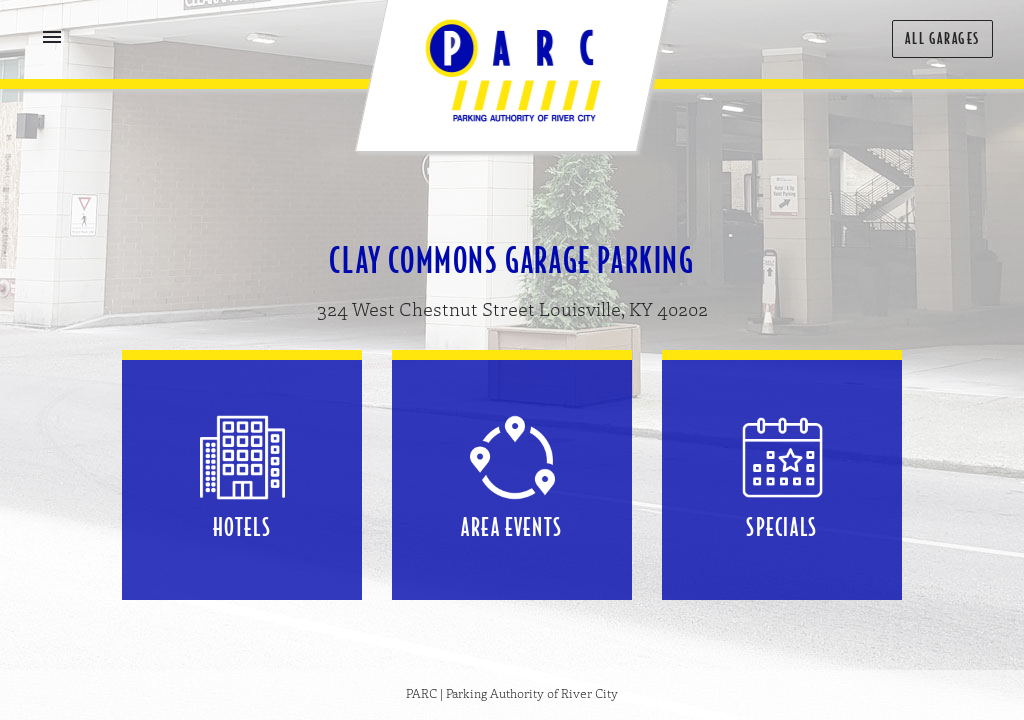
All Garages (942, 38)
